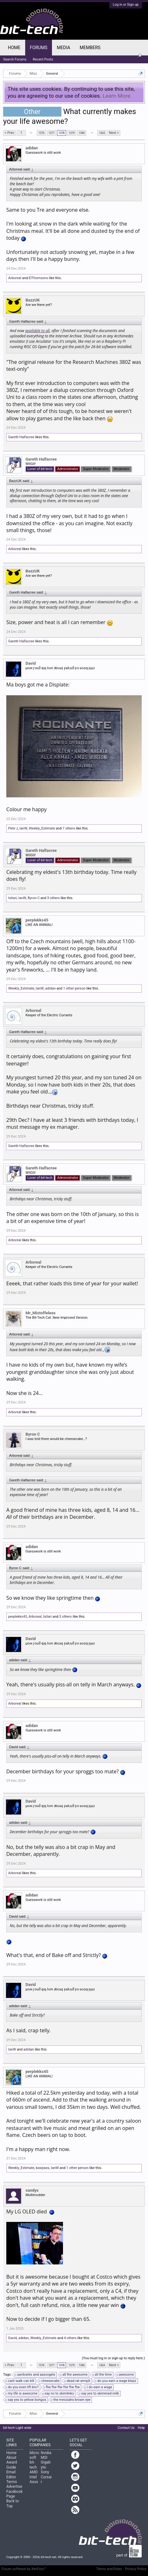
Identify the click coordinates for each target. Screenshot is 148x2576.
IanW (23, 828)
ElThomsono (38, 278)
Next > (114, 133)
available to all (37, 330)
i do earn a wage (98, 2387)
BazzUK (33, 300)
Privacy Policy (135, 2569)
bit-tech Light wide (17, 2428)
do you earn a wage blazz (115, 2381)
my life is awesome (21, 2393)
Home (14, 47)
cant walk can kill (20, 2381)
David (31, 663)
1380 (81, 133)
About (11, 2457)
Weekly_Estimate (42, 828)
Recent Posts (43, 59)
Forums (39, 47)
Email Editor (11, 2474)
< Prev (9, 133)
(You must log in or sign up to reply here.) (113, 2358)
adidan (32, 148)
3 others (53, 898)
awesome (125, 2375)
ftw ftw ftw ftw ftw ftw (62, 2387)
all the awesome (74, 2375)
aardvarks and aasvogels (35, 2375)
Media (63, 47)
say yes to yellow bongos (26, 2400)
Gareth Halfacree (21, 437)
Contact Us (125, 2428)
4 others (70, 2338)
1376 (41, 133)
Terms (11, 2482)
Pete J (13, 828)
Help (141, 2428)
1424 (102, 133)
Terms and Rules (109, 2569)
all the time (102, 2375)
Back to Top (12, 2503)
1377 (51, 133)
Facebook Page (14, 2494)
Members (90, 47)
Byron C (34, 898)
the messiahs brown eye (70, 2400)
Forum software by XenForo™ (24, 2569)
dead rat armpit (77, 2381)
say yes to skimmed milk (99, 2393)
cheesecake (49, 2381)
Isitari (12, 898)
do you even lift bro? (22, 2387)
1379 (71, 133)
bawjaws (42, 2168)
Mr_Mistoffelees (40, 1313)
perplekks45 (37, 920)
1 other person (74, 988)
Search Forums (14, 59)
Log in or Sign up (126, 5)
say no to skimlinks (58, 2393)
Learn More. (117, 96)
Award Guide (11, 2464)
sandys (32, 2190)
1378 (61, 133)
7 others (68, 828)
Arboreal (14, 278)
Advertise (14, 2486)
